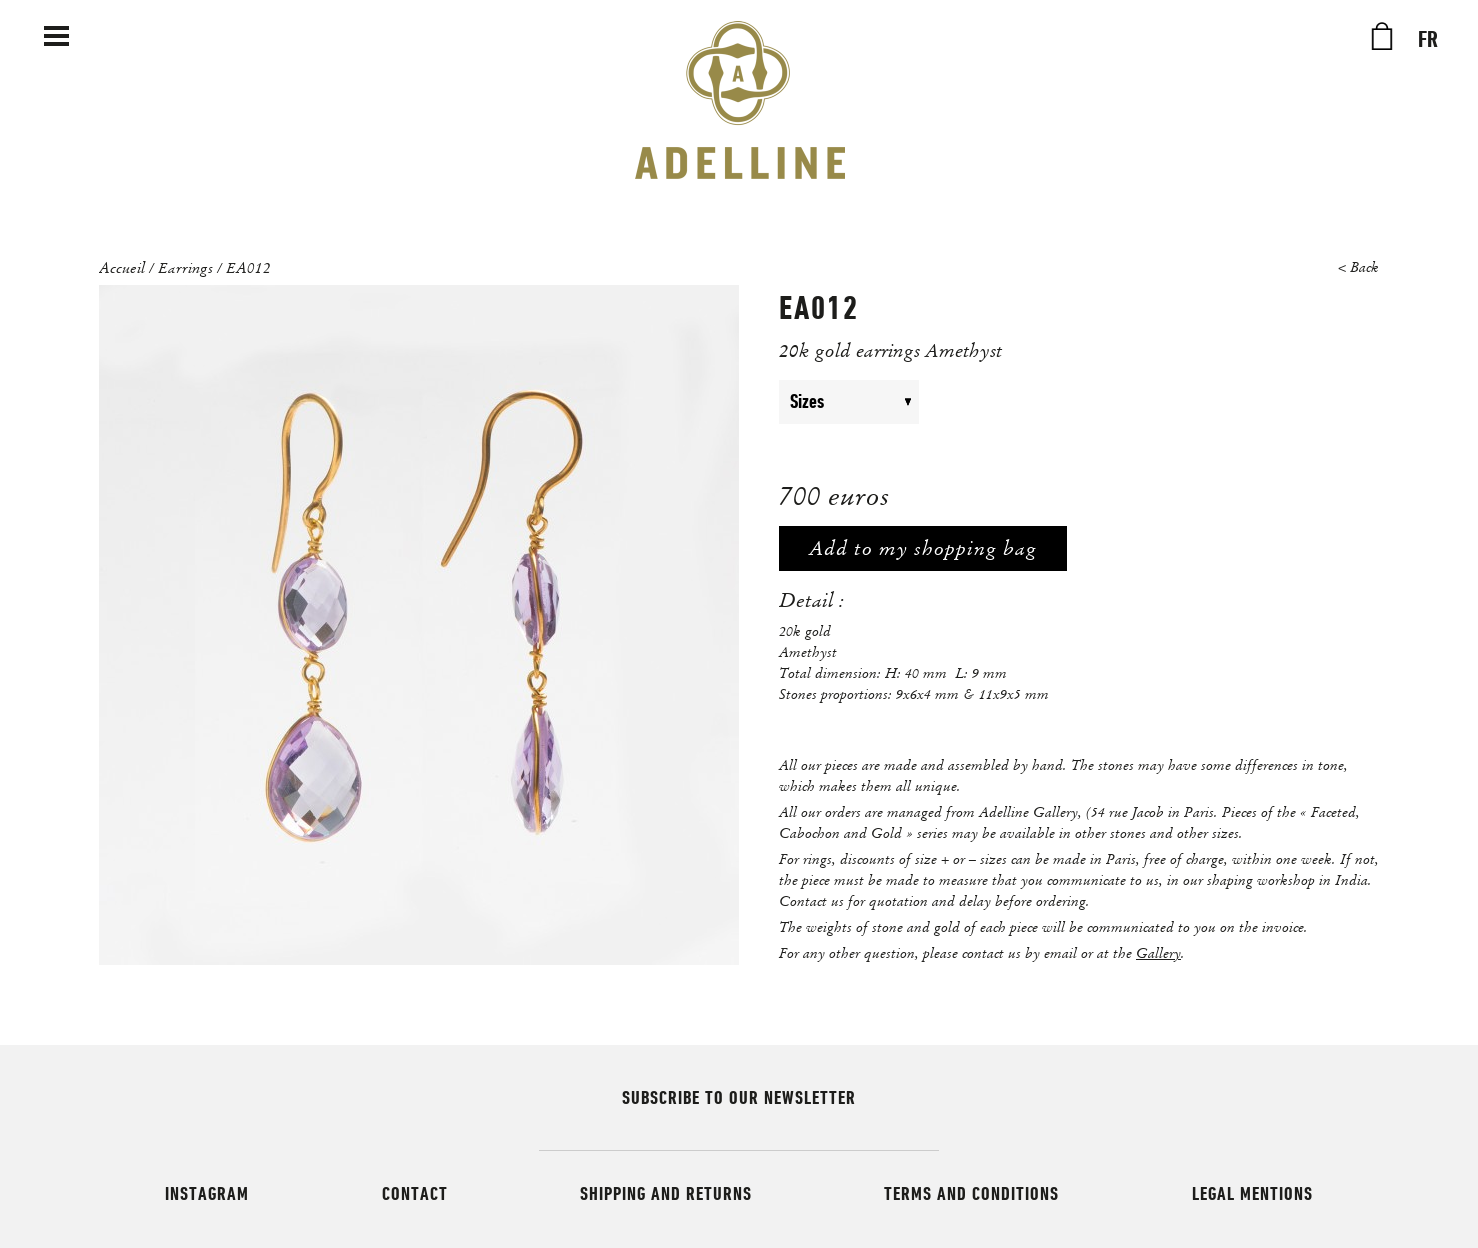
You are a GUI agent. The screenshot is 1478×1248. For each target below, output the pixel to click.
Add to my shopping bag (923, 548)
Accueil (122, 267)
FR (1428, 40)
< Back (1358, 267)
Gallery (1158, 953)
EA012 (248, 267)
